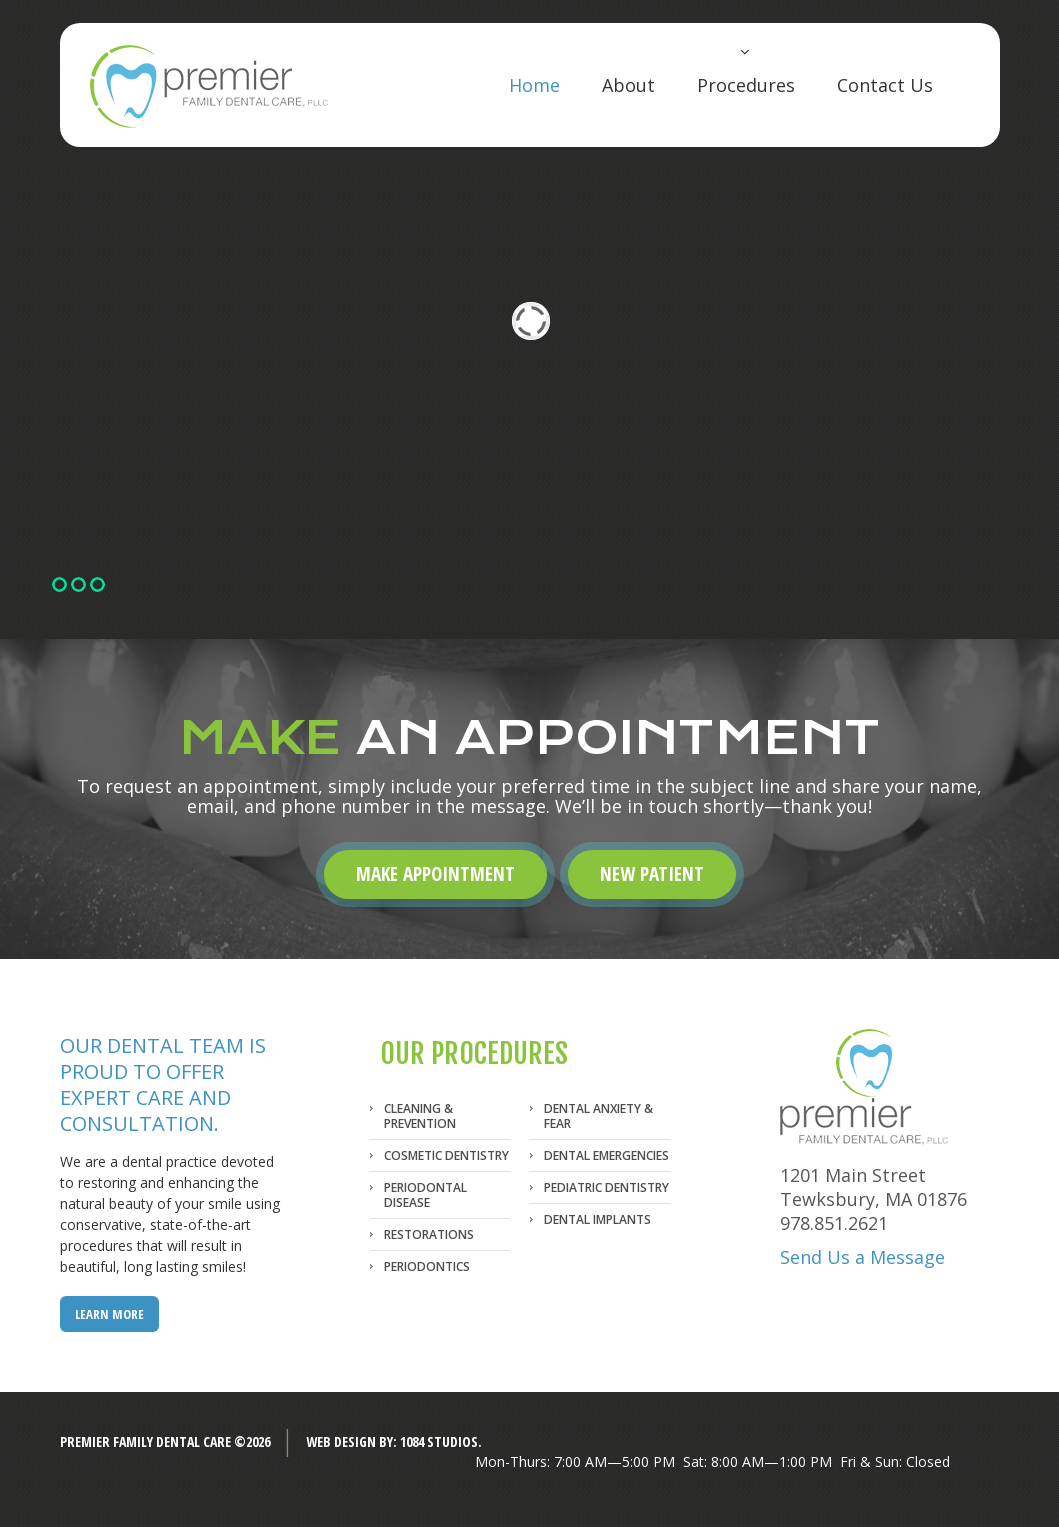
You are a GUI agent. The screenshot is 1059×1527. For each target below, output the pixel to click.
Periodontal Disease (425, 1195)
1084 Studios (439, 1441)
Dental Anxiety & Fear (598, 1116)
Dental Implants (597, 1219)
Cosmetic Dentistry (446, 1155)
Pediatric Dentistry (606, 1187)
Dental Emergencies (606, 1155)
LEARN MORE (109, 1314)
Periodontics (427, 1266)
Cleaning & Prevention (420, 1116)
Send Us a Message (862, 1257)
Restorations (429, 1234)
